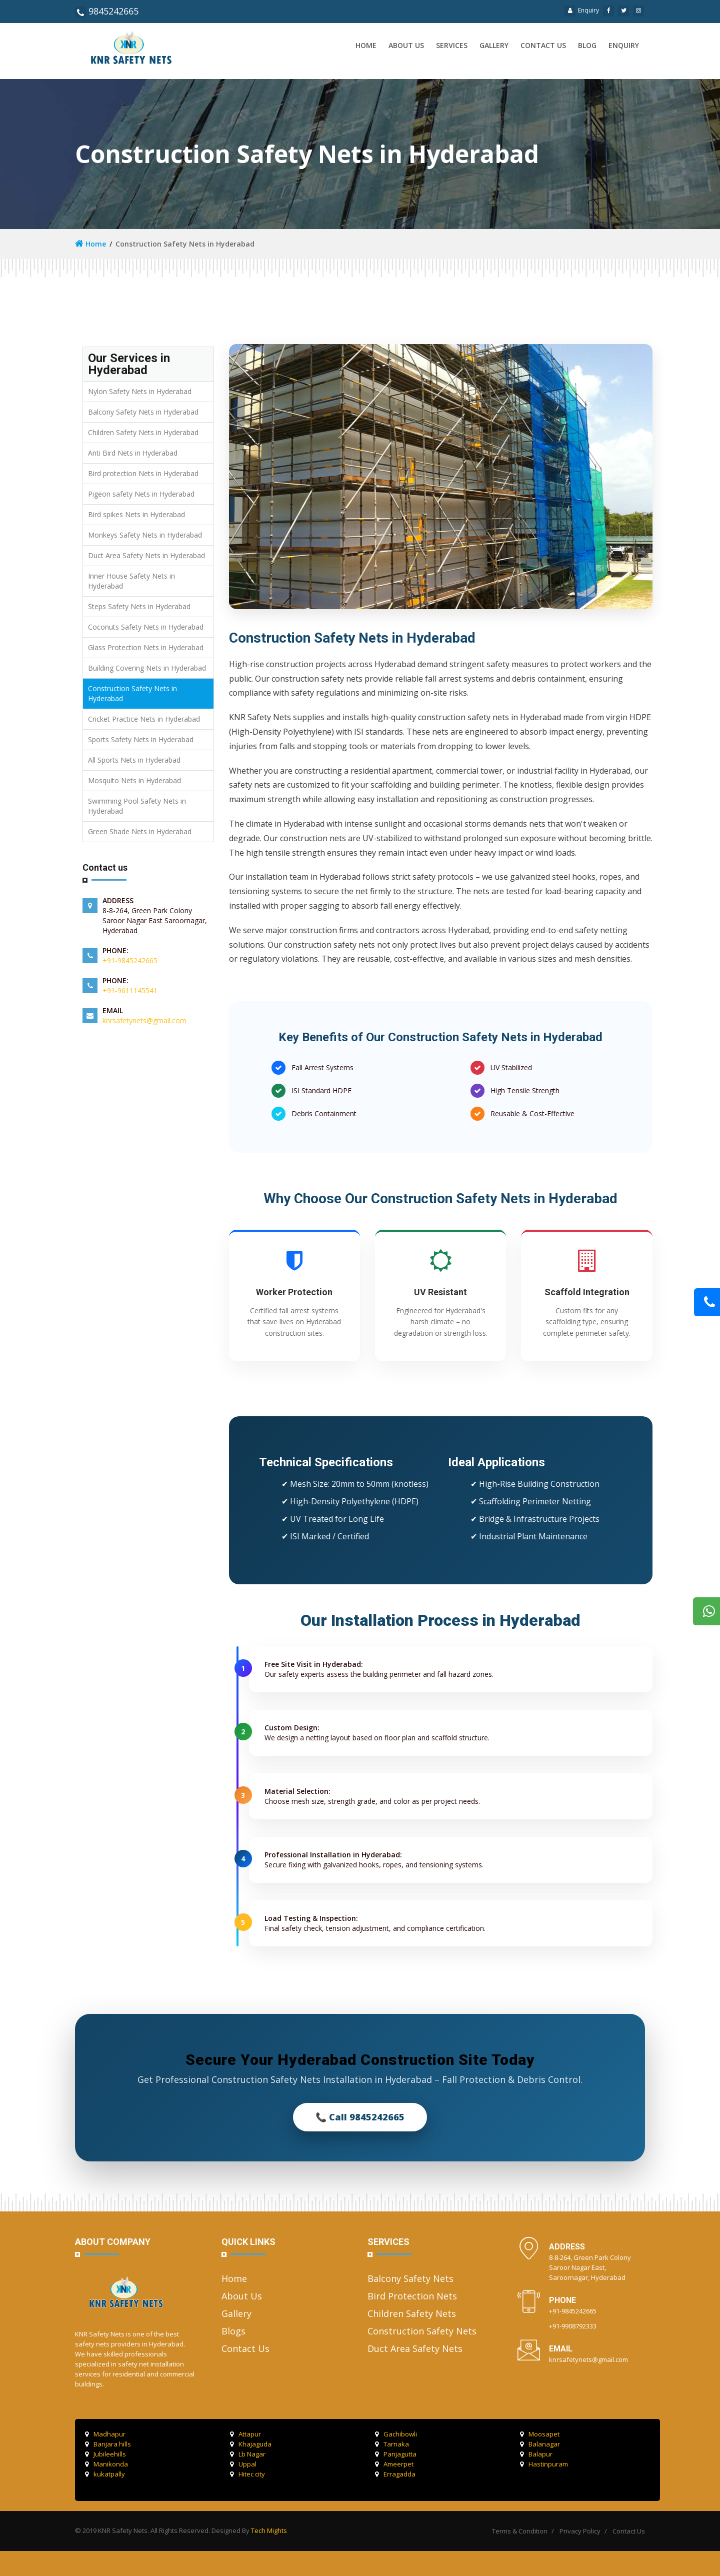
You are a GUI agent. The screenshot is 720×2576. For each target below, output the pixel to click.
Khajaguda (251, 2443)
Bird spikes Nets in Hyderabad (136, 514)
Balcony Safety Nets (411, 2278)
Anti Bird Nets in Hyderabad (133, 453)
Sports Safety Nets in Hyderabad (141, 739)
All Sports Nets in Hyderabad (134, 760)
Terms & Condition (520, 2530)
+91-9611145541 (130, 990)
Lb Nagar (248, 2453)
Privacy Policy (580, 2530)
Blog (587, 45)
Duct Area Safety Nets (415, 2348)
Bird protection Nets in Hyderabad (143, 473)
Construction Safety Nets (422, 2331)
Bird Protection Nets (412, 2296)
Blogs (234, 2331)
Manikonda (106, 2463)
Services (452, 45)
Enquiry (581, 10)
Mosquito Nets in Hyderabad (134, 780)
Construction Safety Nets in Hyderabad (132, 693)
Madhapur (105, 2433)
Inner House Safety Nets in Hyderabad (131, 581)
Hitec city (247, 2473)
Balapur (536, 2453)
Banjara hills (108, 2443)
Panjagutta (395, 2453)
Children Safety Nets (412, 2313)
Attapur (245, 2433)
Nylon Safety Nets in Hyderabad (140, 391)
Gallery (494, 45)
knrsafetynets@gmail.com (144, 1020)
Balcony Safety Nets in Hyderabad (143, 412)
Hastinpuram (544, 2463)
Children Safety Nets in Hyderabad (143, 432)
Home (366, 45)
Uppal (243, 2463)
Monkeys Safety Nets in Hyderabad (145, 535)
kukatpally (105, 2473)
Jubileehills (105, 2453)
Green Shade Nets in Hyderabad (140, 831)
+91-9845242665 (130, 960)
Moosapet (540, 2433)
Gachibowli (396, 2433)
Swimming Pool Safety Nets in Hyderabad (137, 806)
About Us (242, 2296)
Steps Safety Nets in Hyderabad (139, 606)
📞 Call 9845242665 (360, 2117)
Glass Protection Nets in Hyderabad (146, 647)
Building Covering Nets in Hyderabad (147, 668)
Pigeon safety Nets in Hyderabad (141, 494)
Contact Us (246, 2348)
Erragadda (395, 2473)
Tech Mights (269, 2530)
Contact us (543, 45)
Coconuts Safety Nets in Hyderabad (146, 627)
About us (406, 45)
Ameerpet (394, 2463)
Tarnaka (392, 2443)
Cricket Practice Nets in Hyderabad (144, 719)
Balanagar (540, 2443)
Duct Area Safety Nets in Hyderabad (146, 555)
